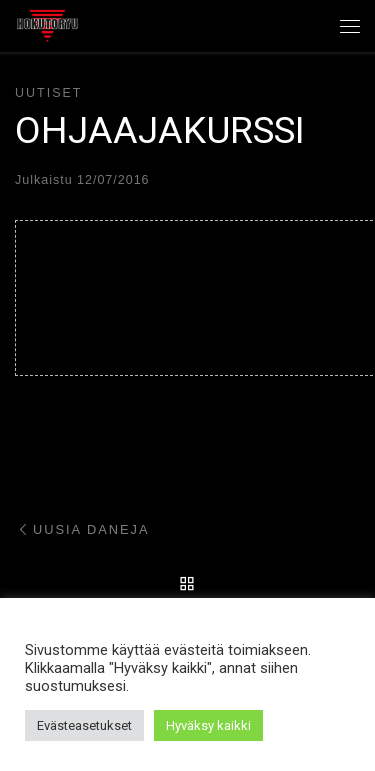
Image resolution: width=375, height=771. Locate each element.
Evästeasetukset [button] (84, 725)
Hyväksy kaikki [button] (208, 725)
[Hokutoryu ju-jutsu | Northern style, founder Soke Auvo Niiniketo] (47, 24)
